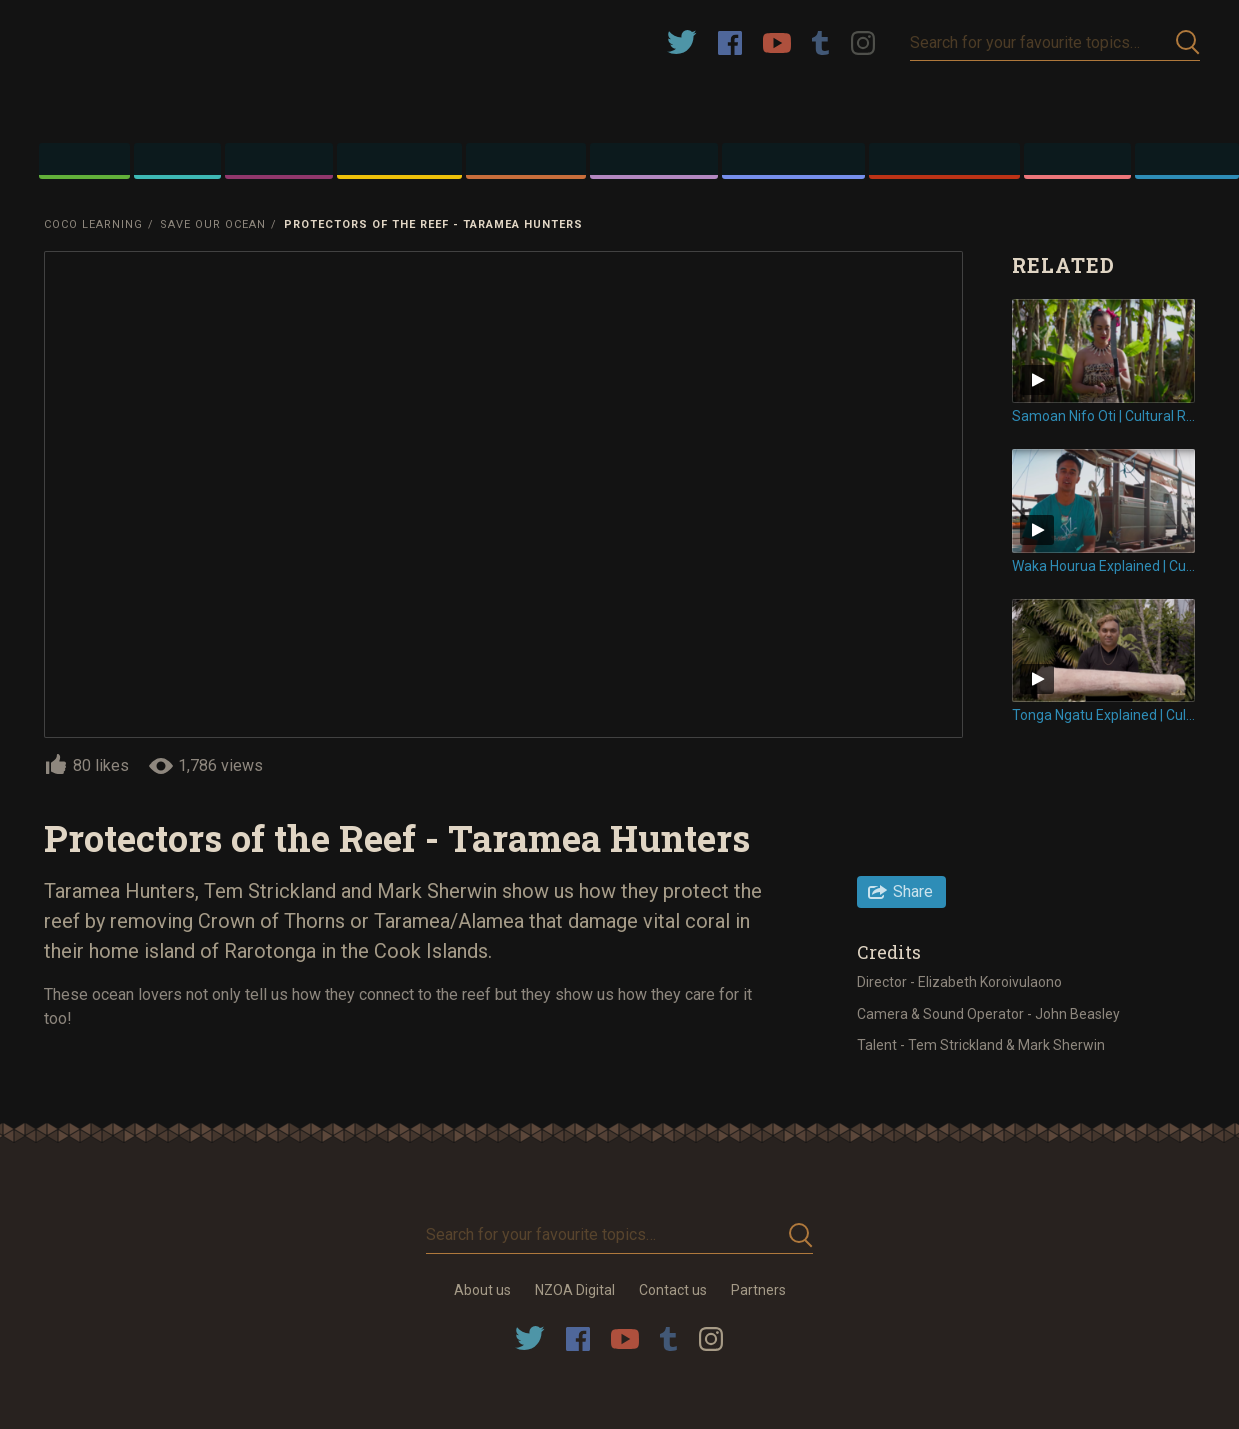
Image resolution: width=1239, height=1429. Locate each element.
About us (482, 1290)
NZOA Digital (575, 1290)
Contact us (673, 1290)
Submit (1188, 42)
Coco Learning (93, 224)
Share (913, 891)
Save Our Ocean (213, 224)
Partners (758, 1290)
